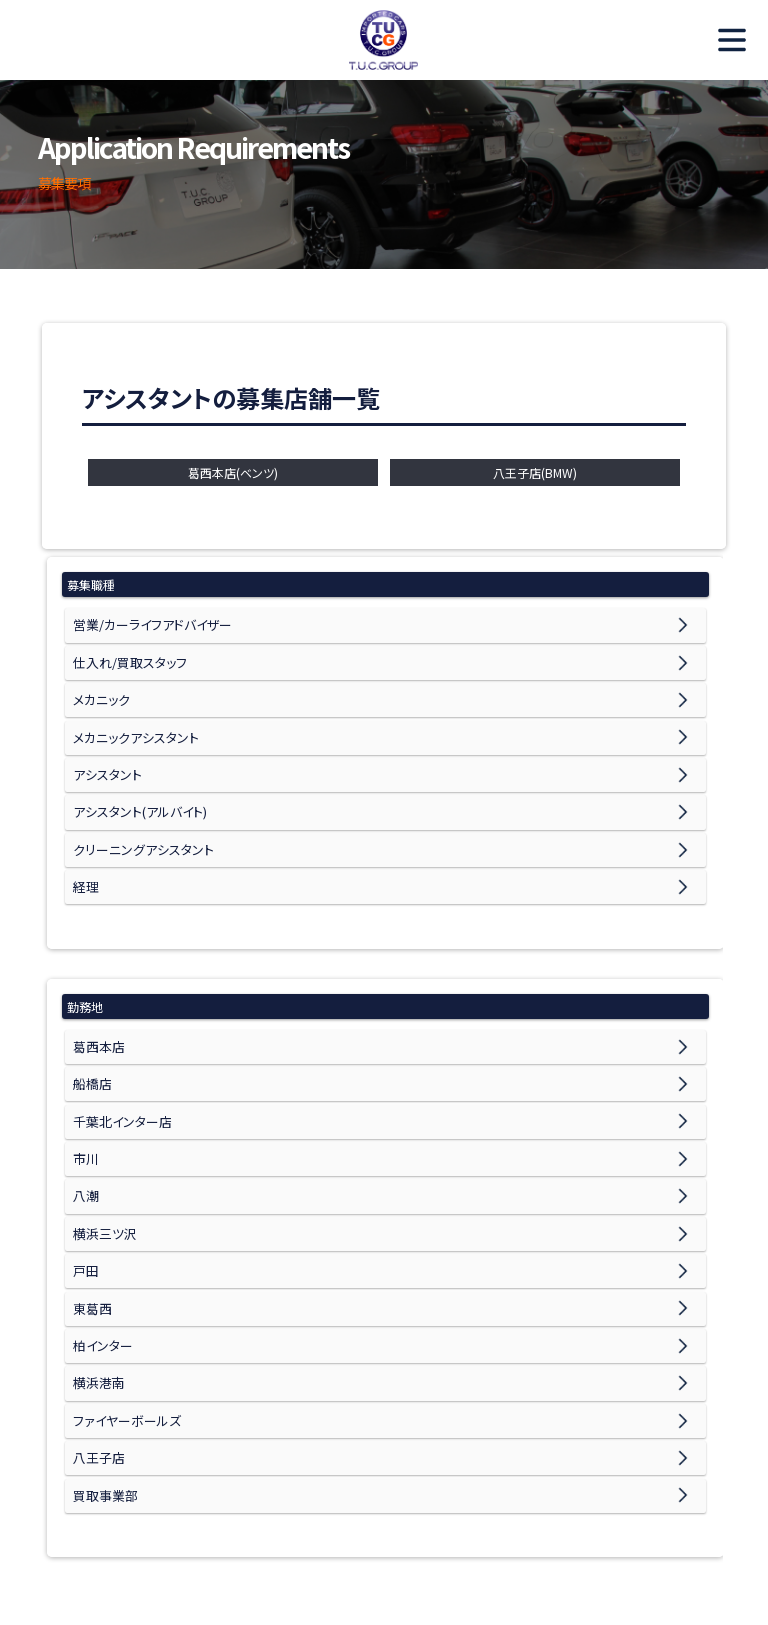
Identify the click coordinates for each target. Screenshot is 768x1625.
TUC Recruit (384, 40)
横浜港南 (97, 1310)
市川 (85, 1110)
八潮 (85, 1144)
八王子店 (97, 1376)
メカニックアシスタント (130, 722)
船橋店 (91, 1044)
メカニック (99, 689)
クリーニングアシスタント (137, 822)
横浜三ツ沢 (102, 1177)
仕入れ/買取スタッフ (125, 656)
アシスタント (104, 755)
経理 (85, 855)
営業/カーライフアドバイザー (148, 622)
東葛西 (91, 1243)
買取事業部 (103, 1409)
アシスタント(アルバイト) (135, 789)
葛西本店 (97, 1011)
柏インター (101, 1276)
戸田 (85, 1210)
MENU (723, 40)
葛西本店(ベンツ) (233, 472)
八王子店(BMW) (535, 472)
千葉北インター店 (119, 1077)
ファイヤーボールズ (122, 1343)
